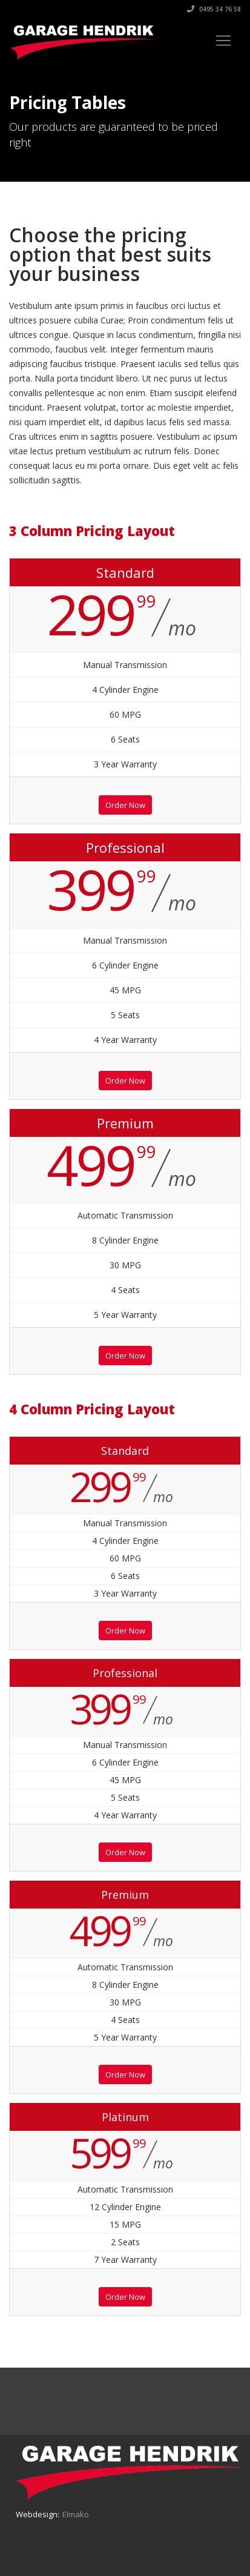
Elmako (75, 2514)
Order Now (125, 805)
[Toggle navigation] (223, 40)
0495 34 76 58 (214, 9)
